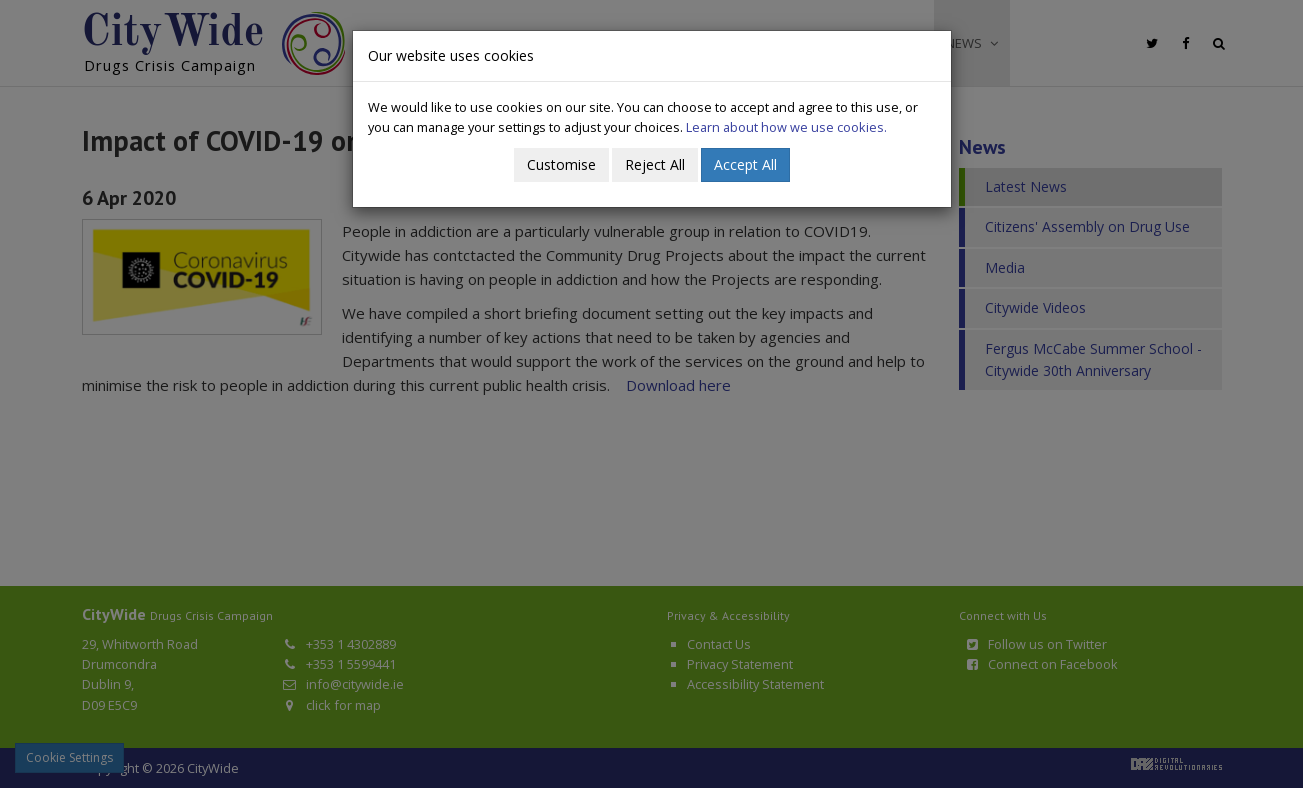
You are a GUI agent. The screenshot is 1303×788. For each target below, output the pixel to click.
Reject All (655, 164)
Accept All (745, 164)
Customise (561, 164)
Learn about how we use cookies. (786, 127)
